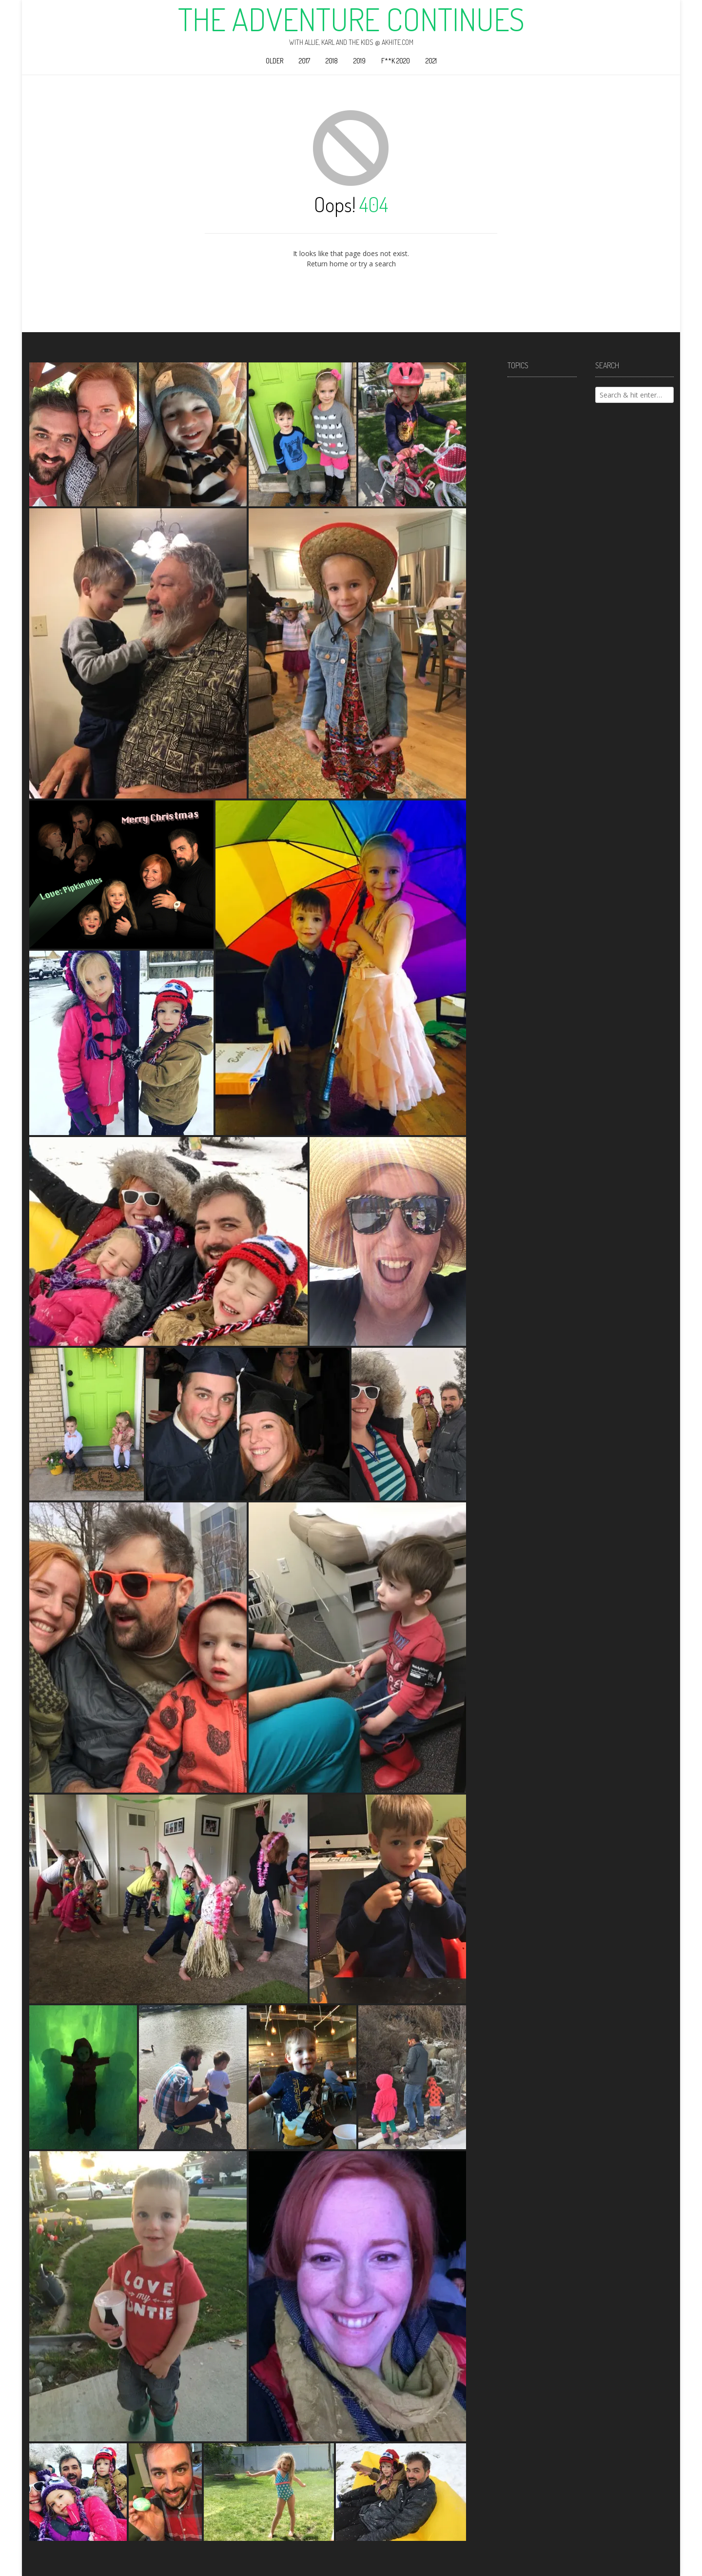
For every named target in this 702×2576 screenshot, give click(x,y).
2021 (431, 61)
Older (274, 61)
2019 (359, 61)
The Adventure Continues (351, 19)
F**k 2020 (395, 61)
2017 (304, 61)
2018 (332, 61)
